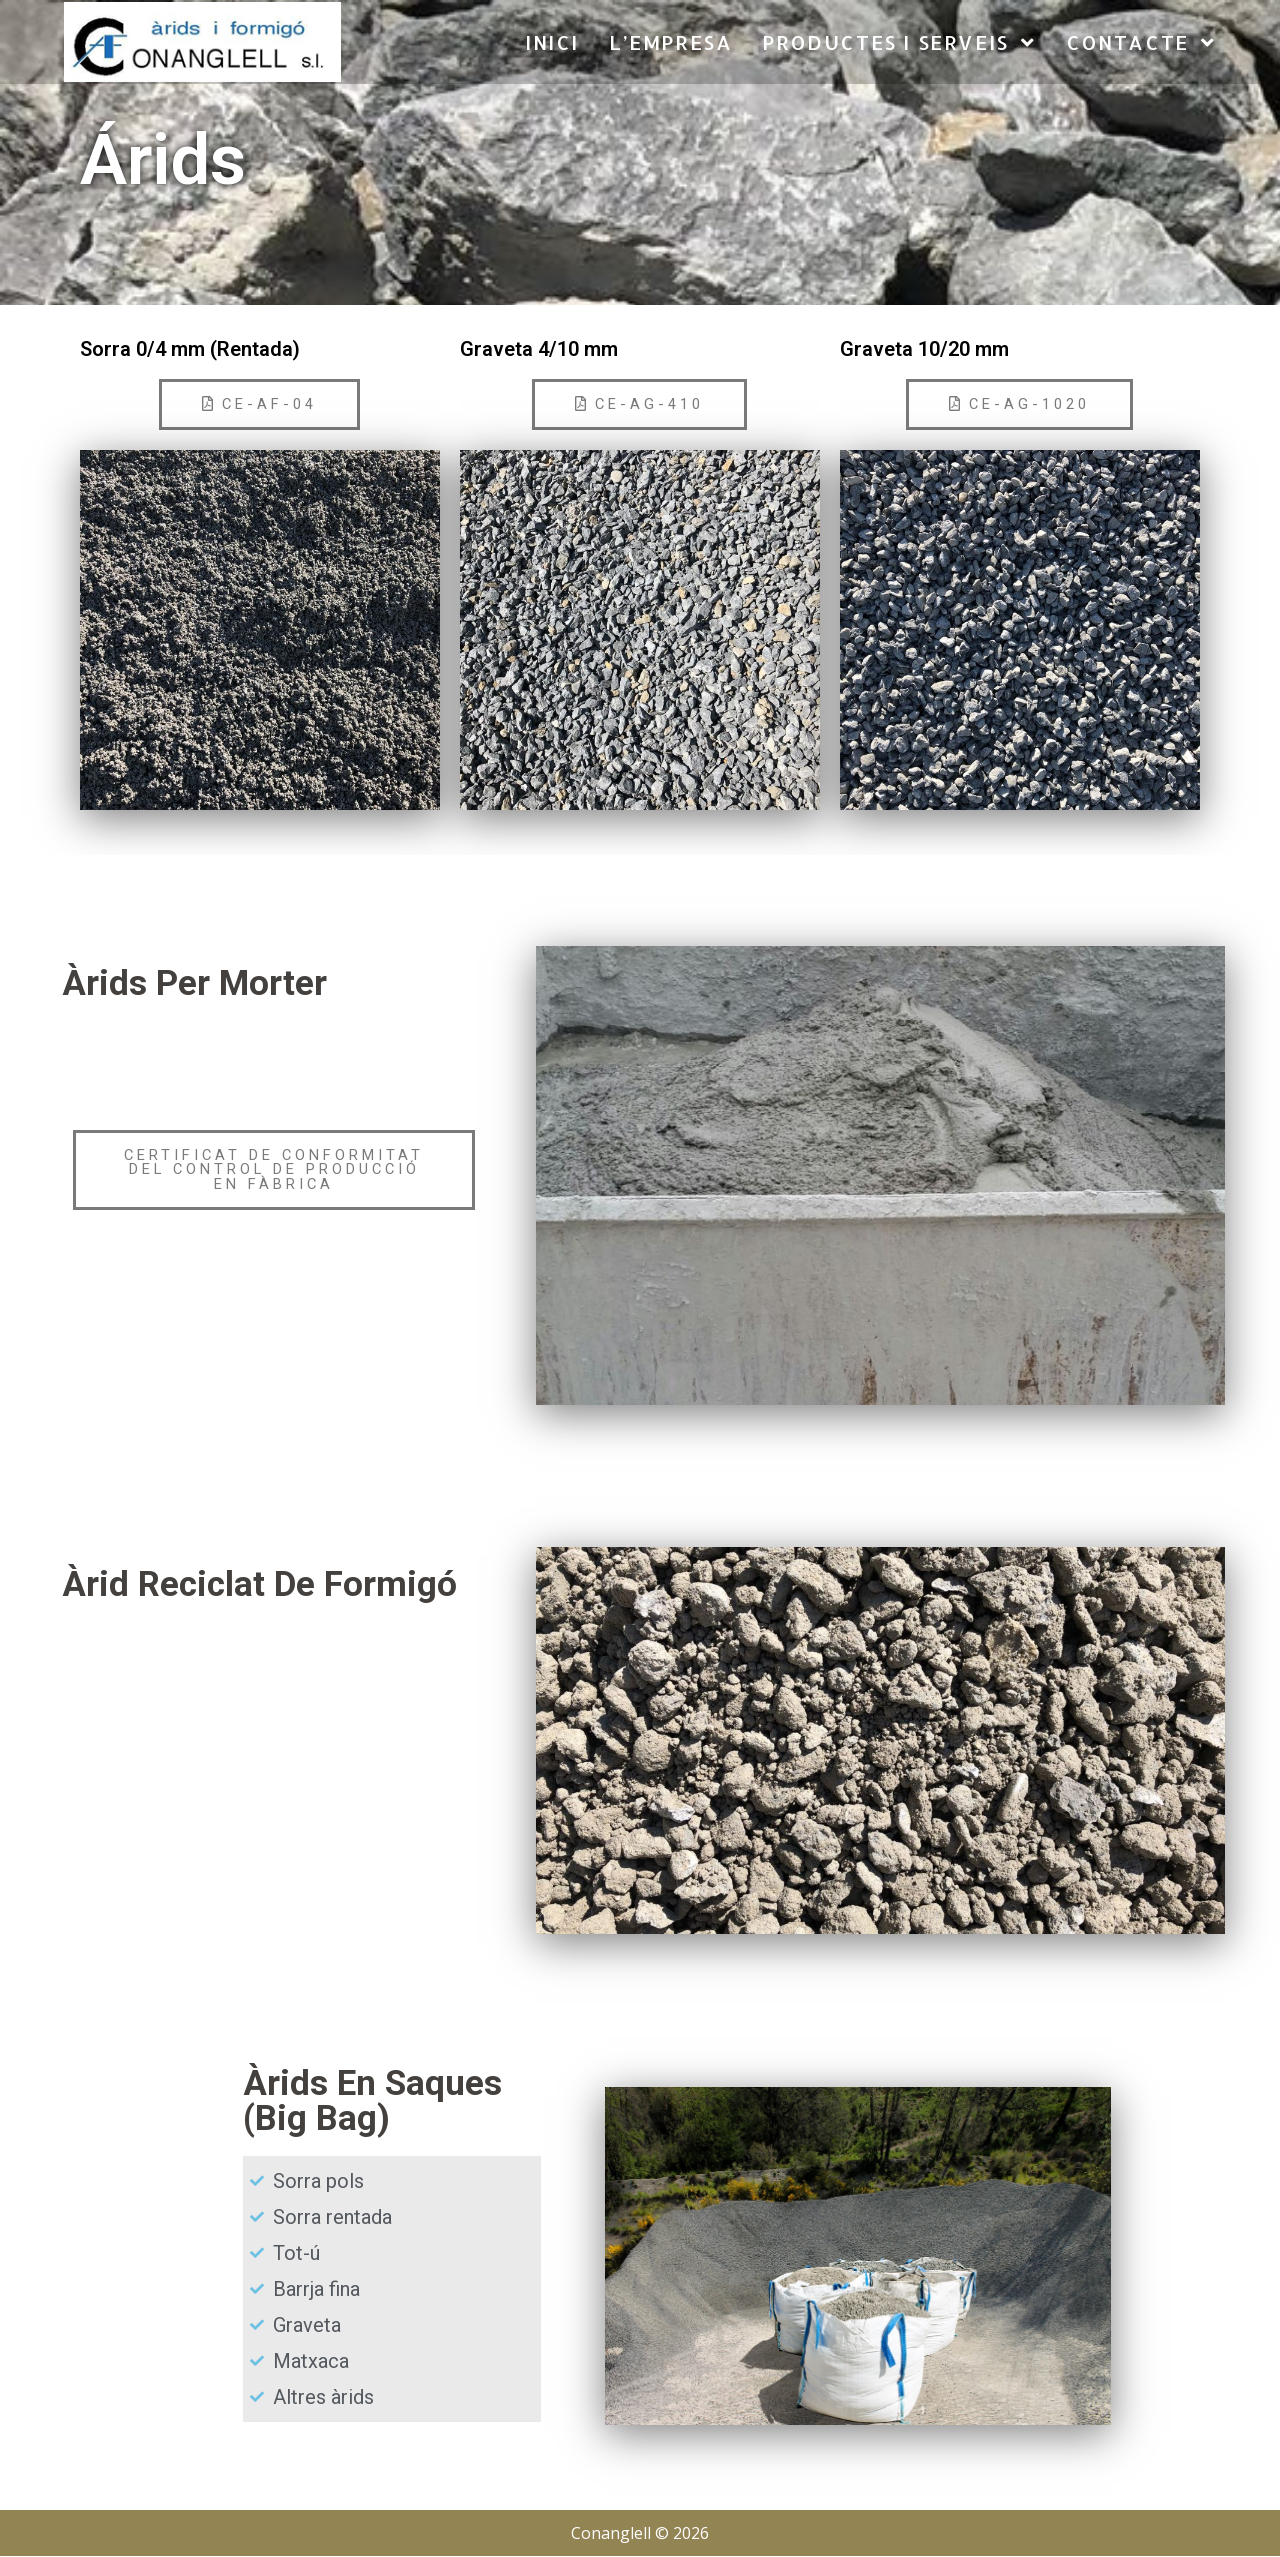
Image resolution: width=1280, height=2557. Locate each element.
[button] (260, 405)
